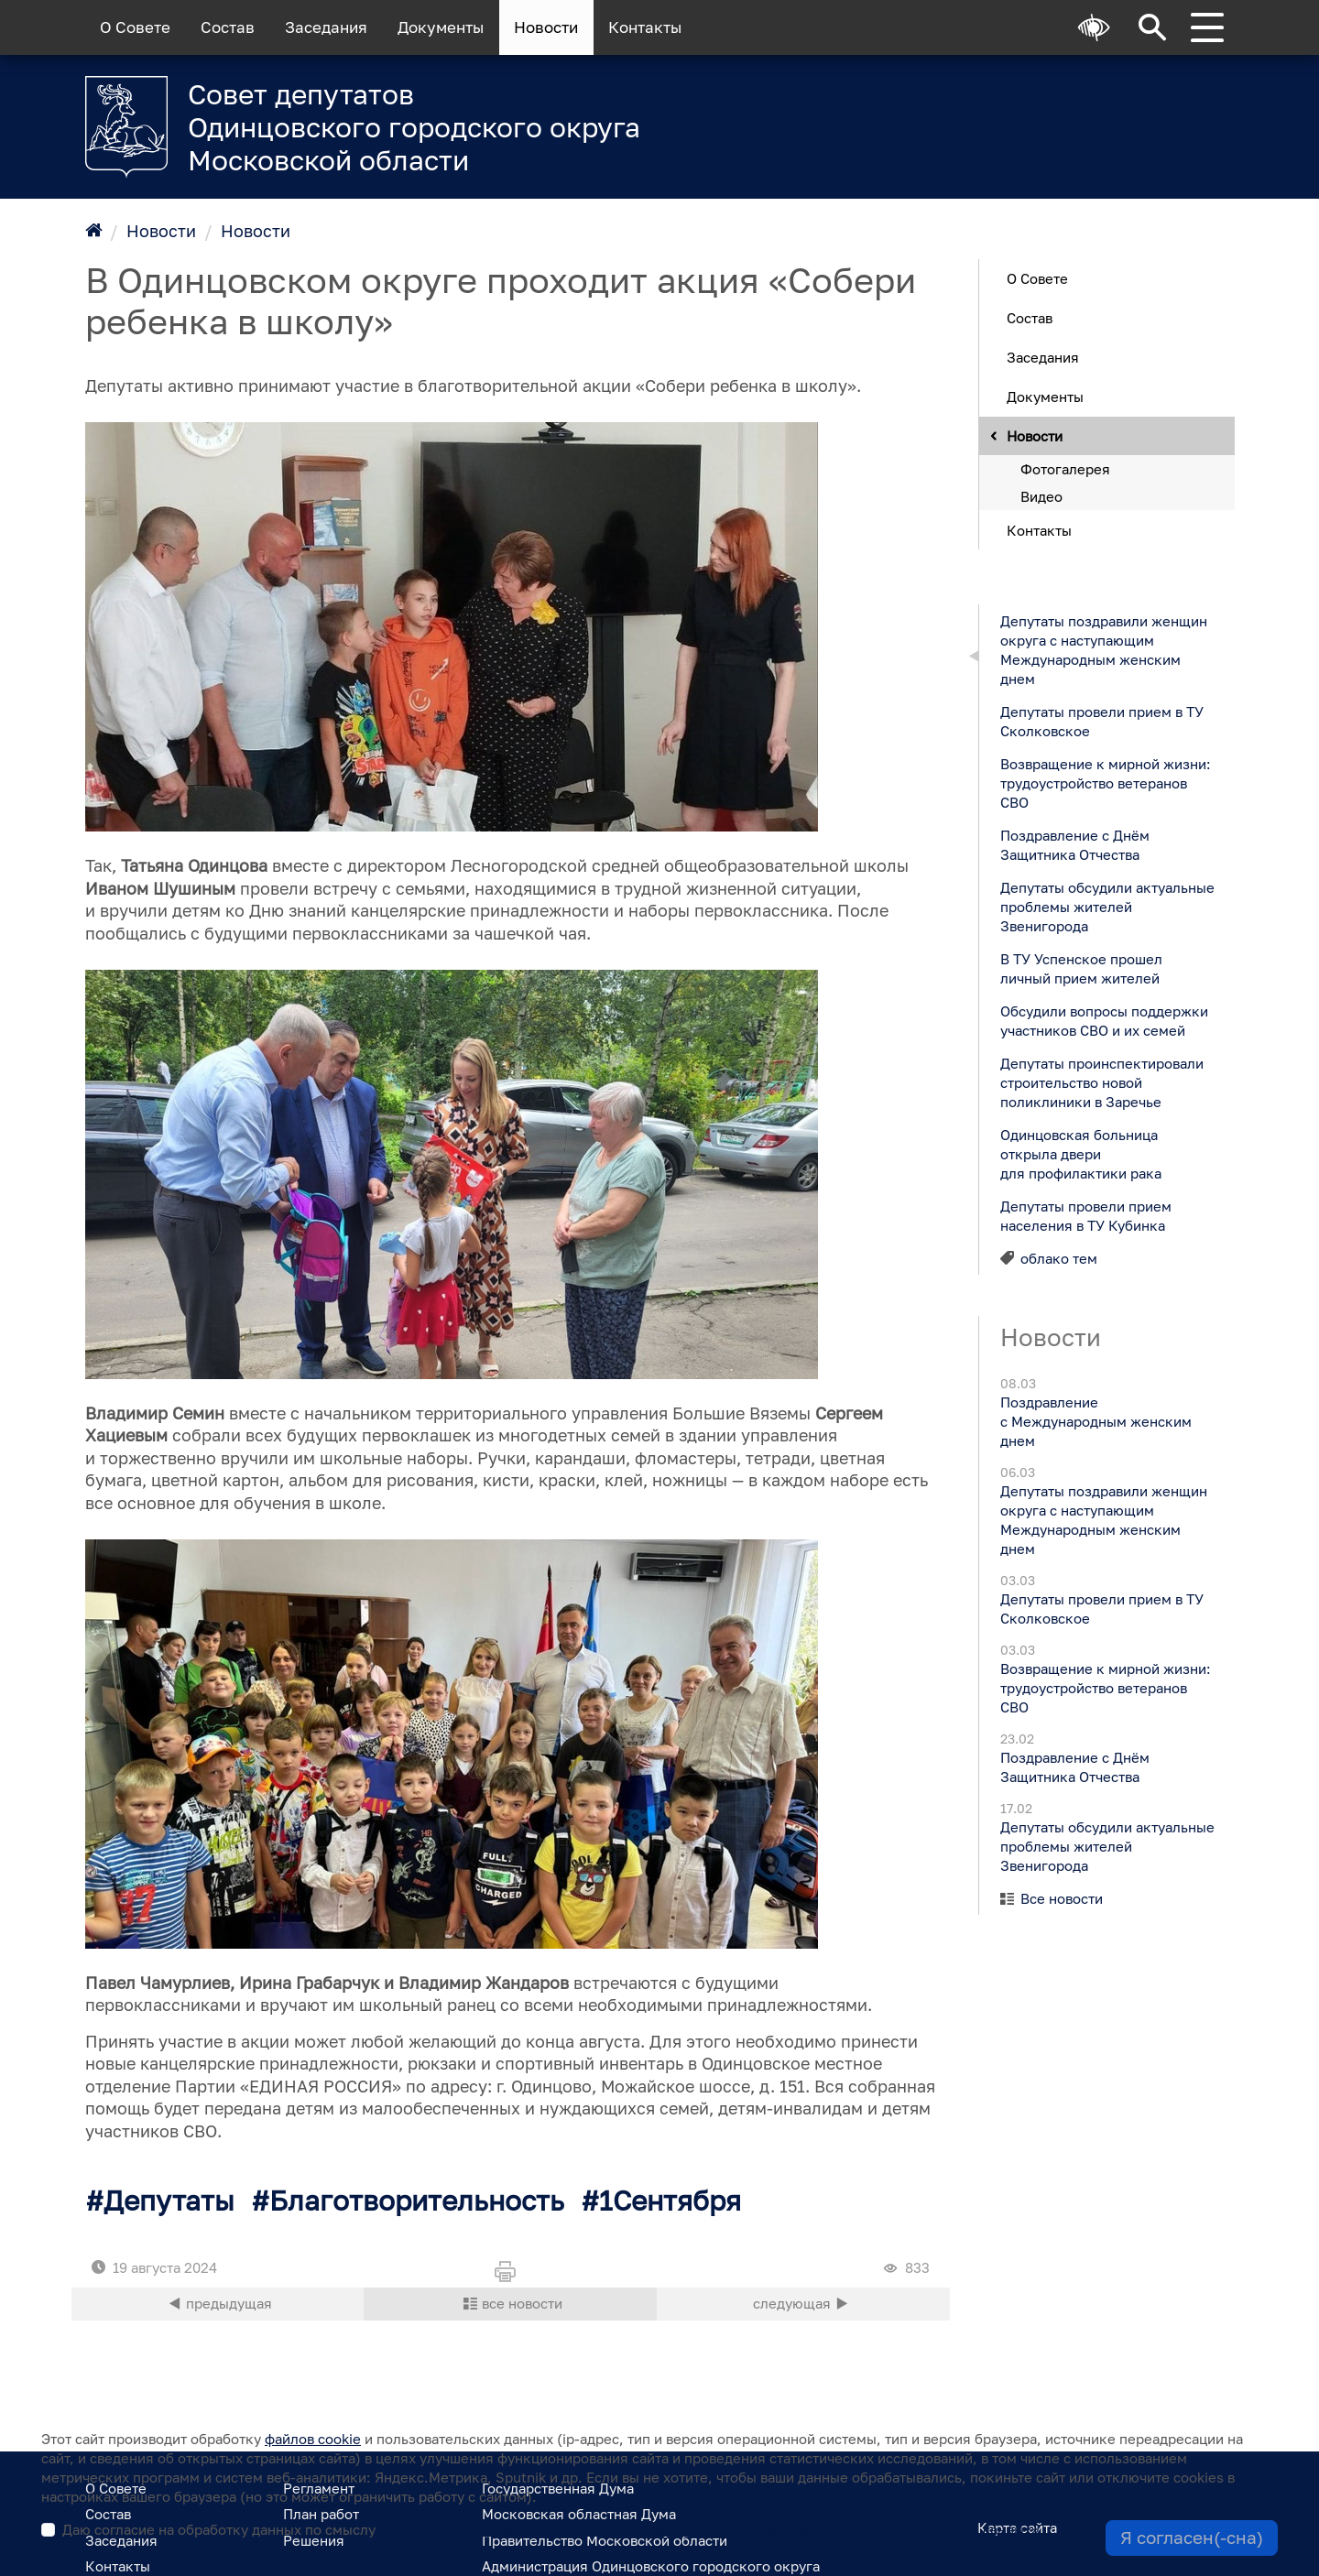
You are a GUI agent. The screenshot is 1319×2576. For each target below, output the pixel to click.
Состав (228, 27)
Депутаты (169, 2200)
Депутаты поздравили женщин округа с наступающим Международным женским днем (1102, 649)
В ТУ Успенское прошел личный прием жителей (1080, 967)
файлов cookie (313, 2438)
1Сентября (670, 2200)
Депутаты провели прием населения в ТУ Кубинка (1085, 1215)
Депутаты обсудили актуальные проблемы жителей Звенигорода (1106, 905)
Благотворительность (416, 2200)
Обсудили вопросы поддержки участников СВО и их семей (1103, 1020)
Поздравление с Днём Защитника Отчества (1074, 844)
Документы (441, 27)
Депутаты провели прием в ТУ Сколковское (1101, 720)
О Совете (135, 27)
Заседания (326, 27)
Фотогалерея (1065, 468)
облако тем (1058, 1257)
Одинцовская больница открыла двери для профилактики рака (1080, 1152)
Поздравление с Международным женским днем (1095, 1421)
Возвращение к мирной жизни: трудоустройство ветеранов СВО (1104, 782)
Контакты (644, 27)
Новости (546, 27)
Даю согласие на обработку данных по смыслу (550, 2529)
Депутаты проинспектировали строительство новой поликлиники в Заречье (1101, 1081)
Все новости (1061, 1898)
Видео (1041, 495)
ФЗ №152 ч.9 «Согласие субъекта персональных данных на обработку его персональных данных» (709, 2529)
